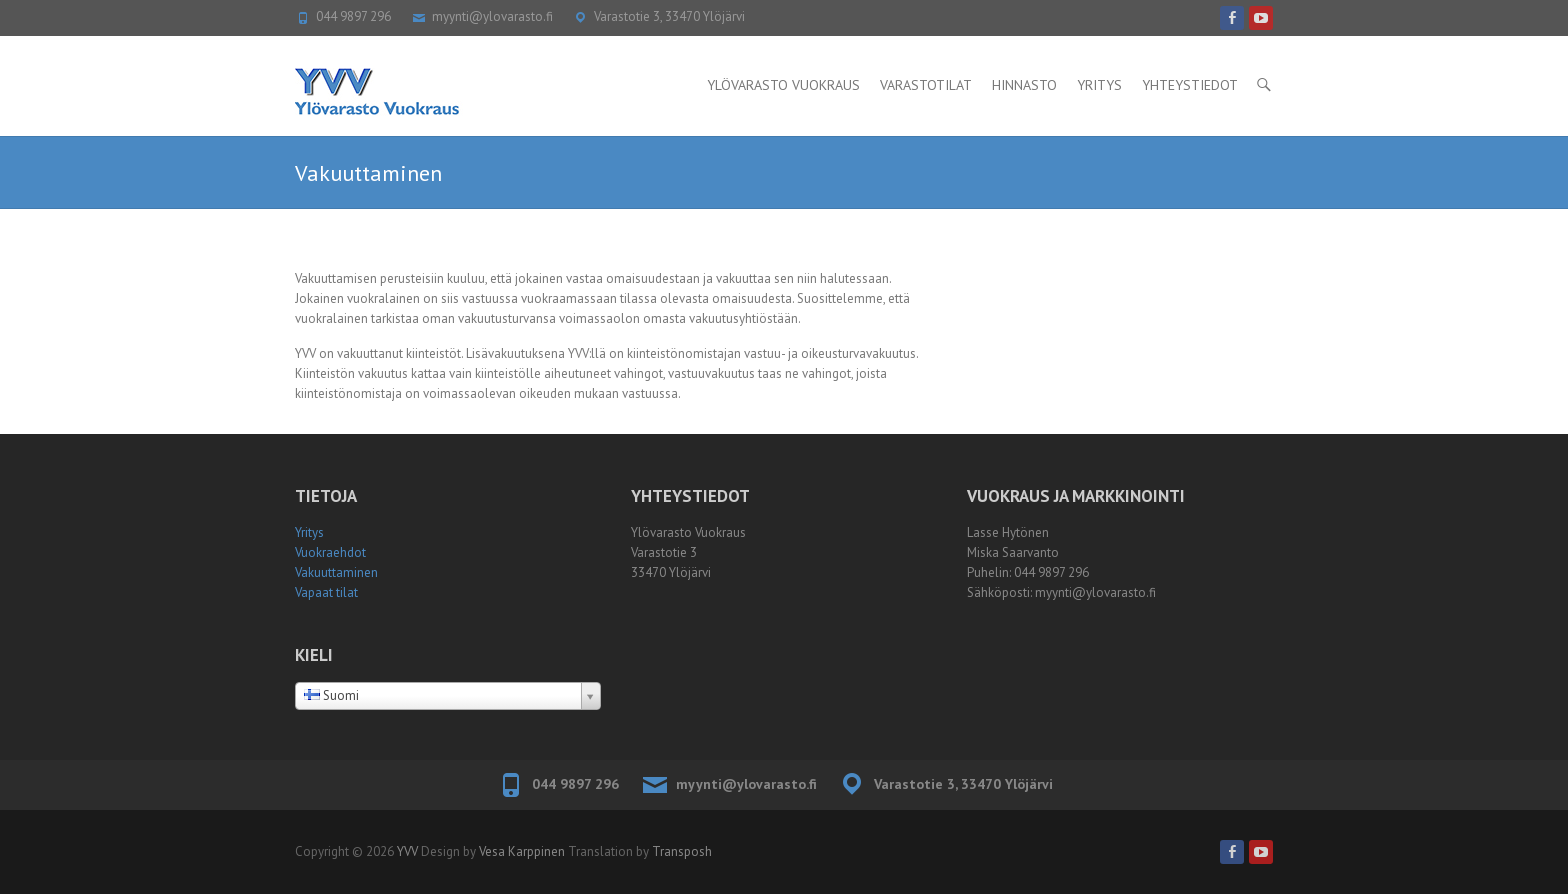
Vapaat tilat (326, 592)
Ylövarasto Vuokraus (783, 85)
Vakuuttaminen (336, 572)
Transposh (682, 851)
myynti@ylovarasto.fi (492, 16)
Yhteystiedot (1190, 85)
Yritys (1099, 85)
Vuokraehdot (330, 552)
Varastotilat (926, 85)
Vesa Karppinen (522, 851)
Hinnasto (1024, 85)
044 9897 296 (353, 16)
